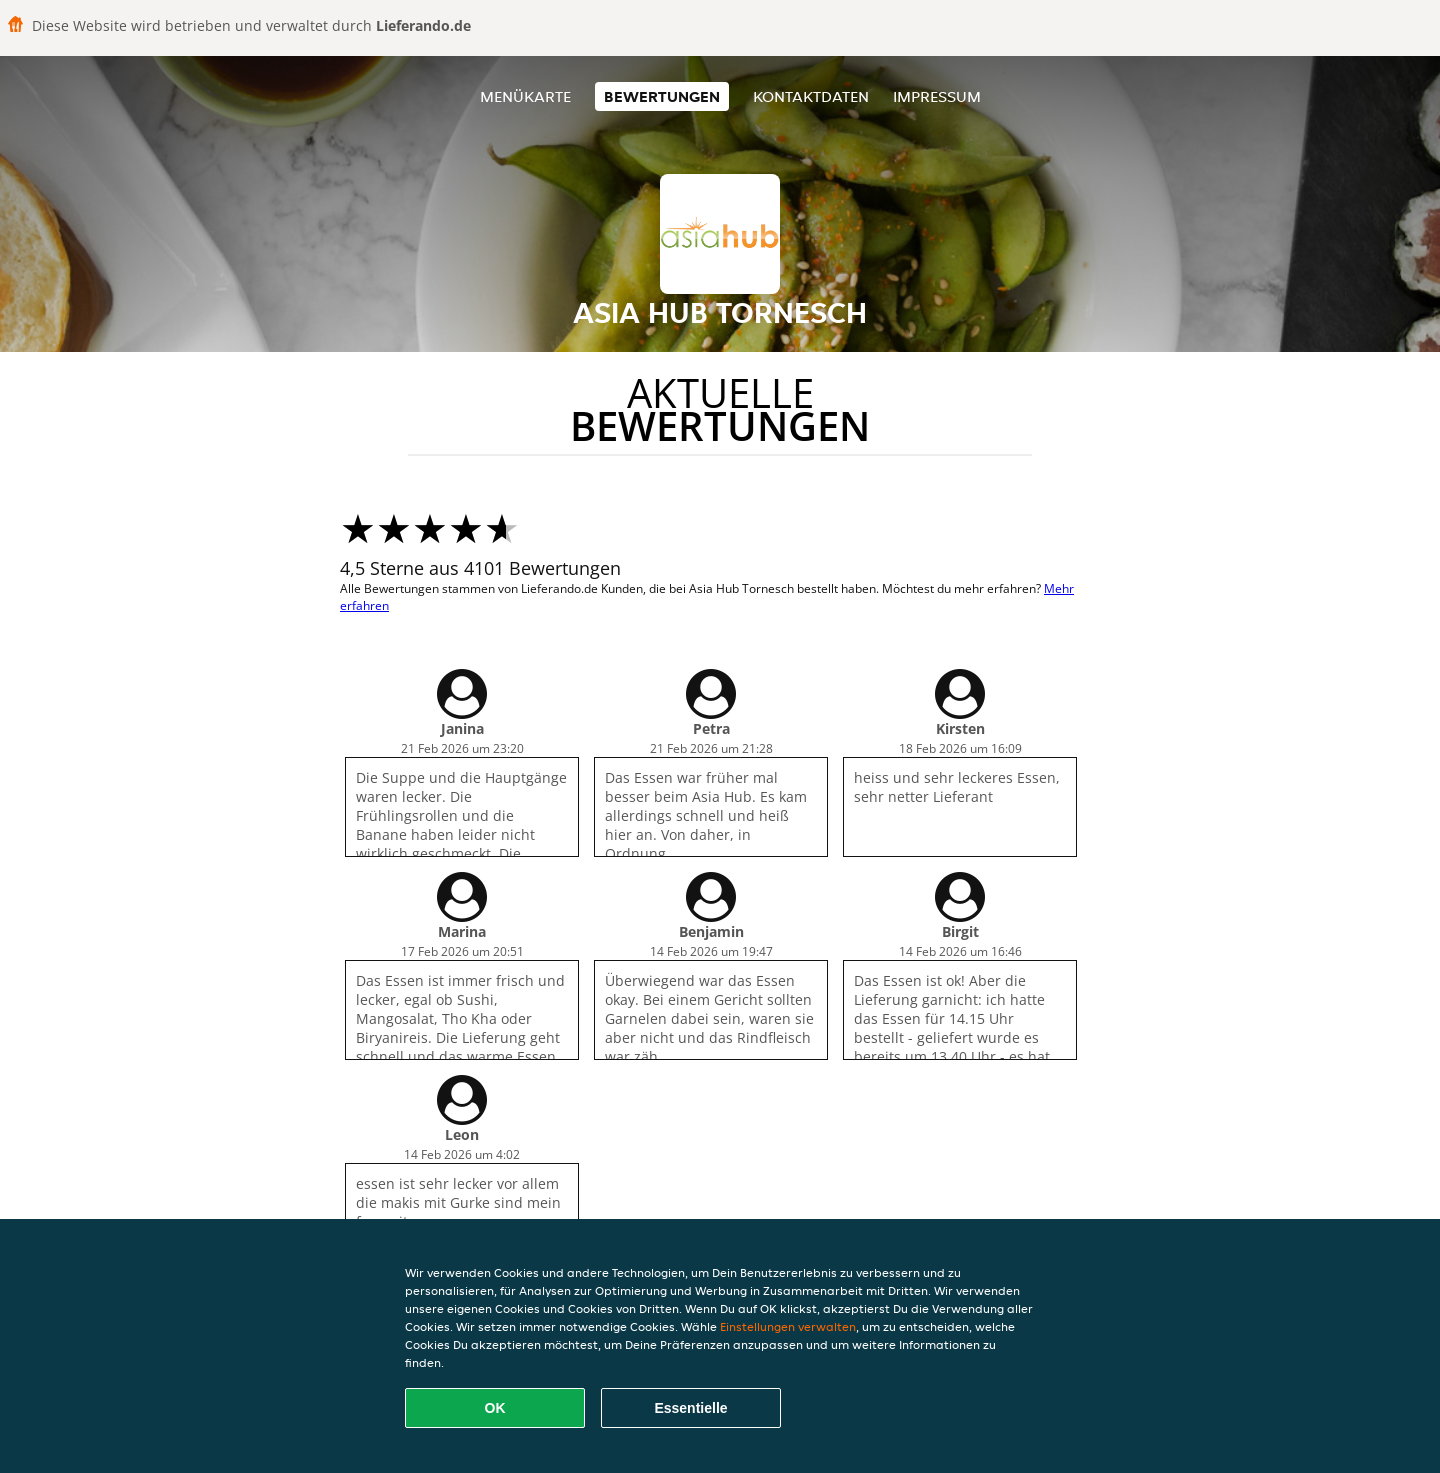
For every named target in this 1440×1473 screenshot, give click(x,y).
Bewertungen (662, 96)
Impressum (937, 96)
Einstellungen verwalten (788, 1326)
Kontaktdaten (811, 96)
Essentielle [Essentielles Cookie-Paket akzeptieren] (690, 1408)
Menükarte (525, 96)
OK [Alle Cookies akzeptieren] (495, 1408)
